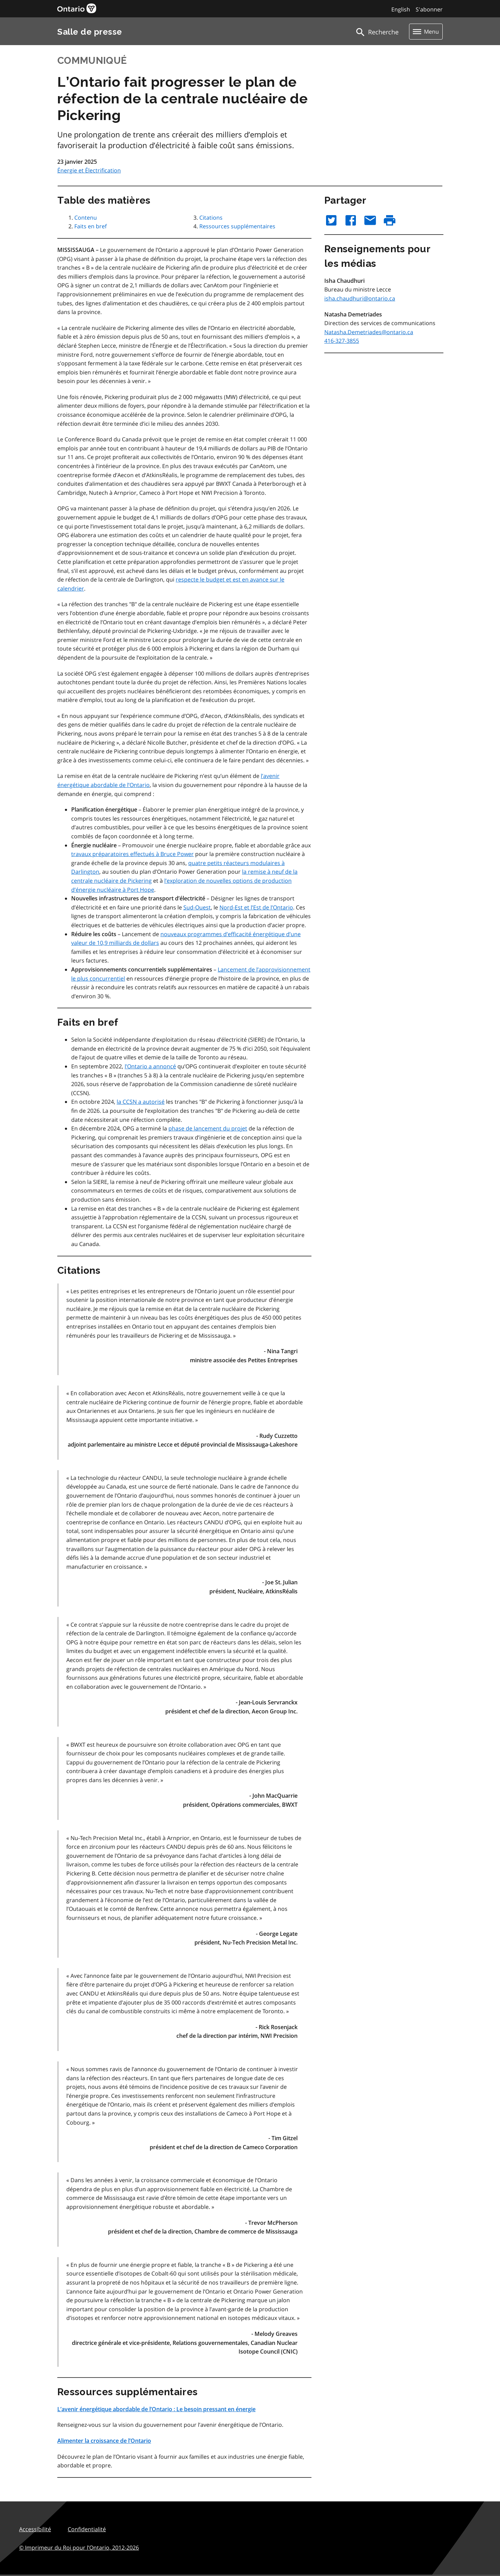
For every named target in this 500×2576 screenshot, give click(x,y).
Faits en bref (90, 226)
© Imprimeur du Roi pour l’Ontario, (79, 2547)
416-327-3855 (341, 341)
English (400, 9)
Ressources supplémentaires (237, 226)
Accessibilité (35, 2529)
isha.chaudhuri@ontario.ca (359, 298)
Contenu (85, 217)
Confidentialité (87, 2529)
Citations (211, 217)
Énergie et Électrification (89, 170)
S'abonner (429, 9)
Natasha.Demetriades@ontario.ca (368, 332)
